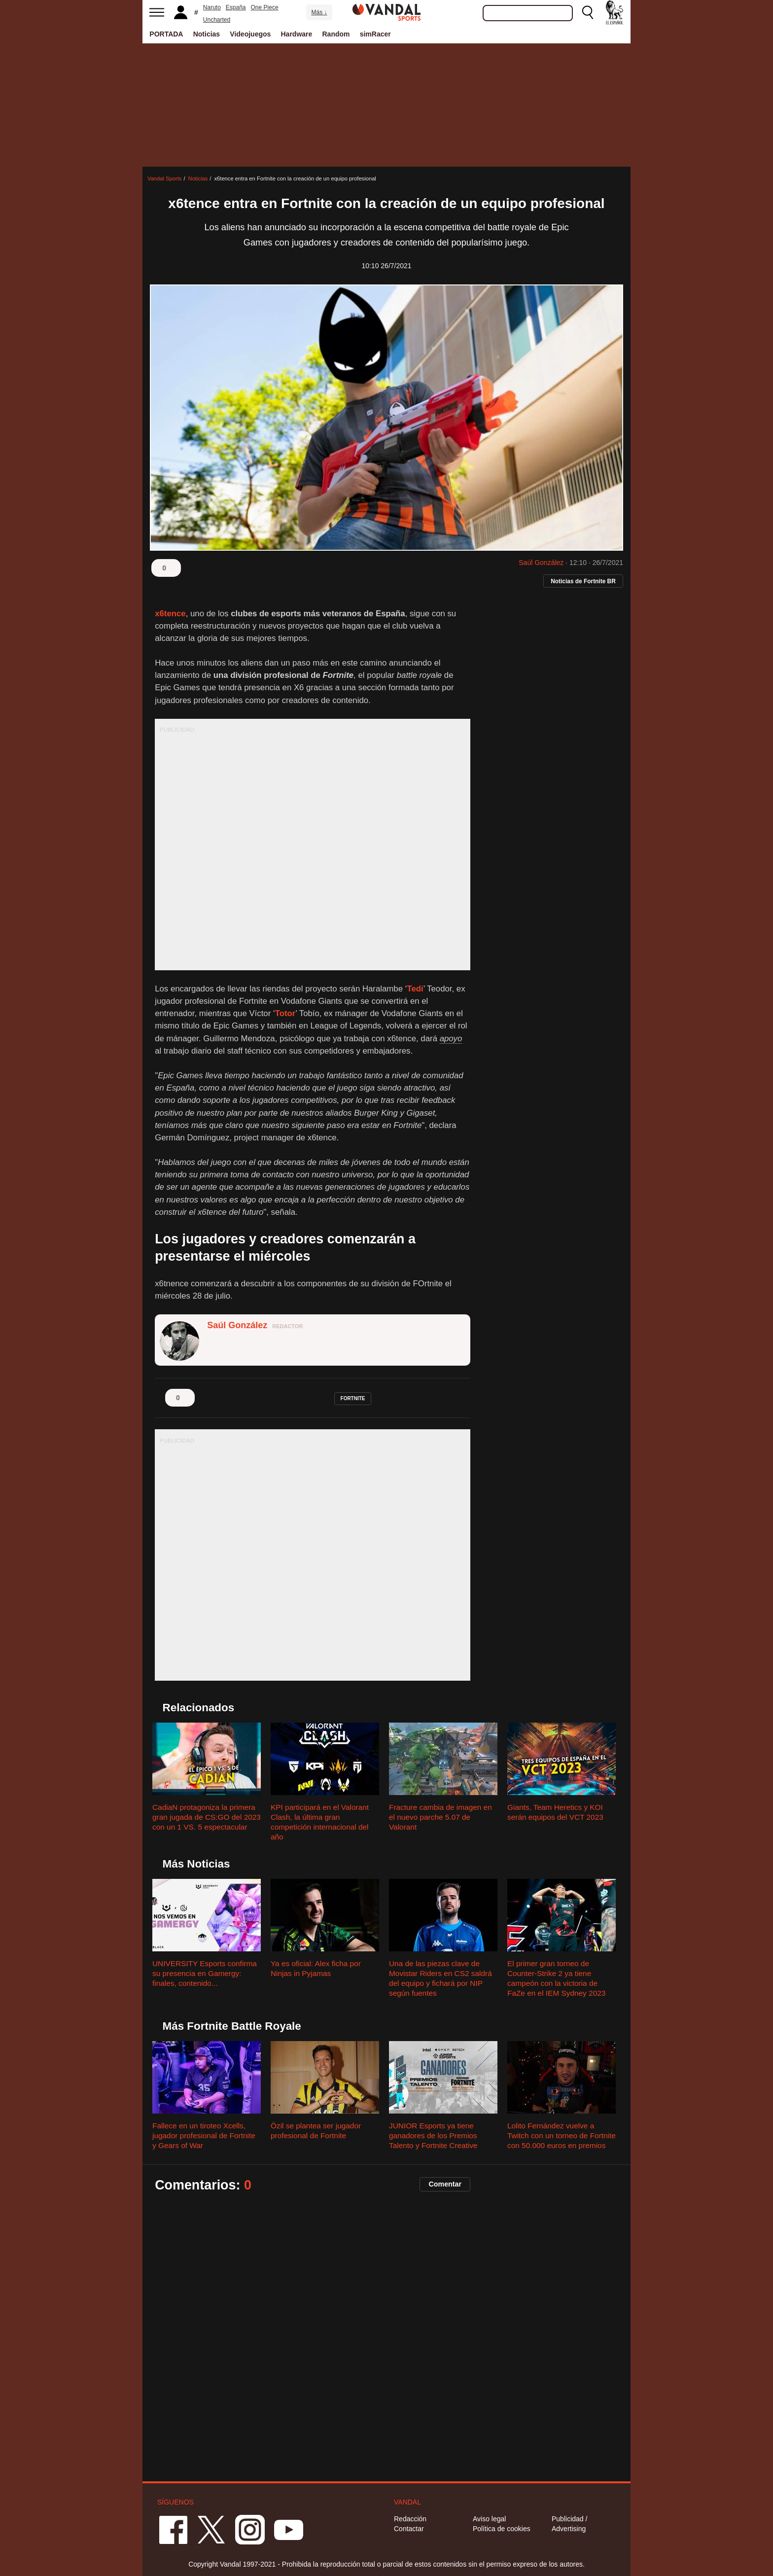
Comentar (444, 2184)
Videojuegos (250, 34)
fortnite (353, 1398)
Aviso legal (489, 2519)
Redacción (410, 2519)
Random (336, 34)
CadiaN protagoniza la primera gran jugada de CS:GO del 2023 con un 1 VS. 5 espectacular (206, 1817)
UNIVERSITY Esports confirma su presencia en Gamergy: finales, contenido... (204, 1973)
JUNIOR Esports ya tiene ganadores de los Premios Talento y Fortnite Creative (433, 2135)
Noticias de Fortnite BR (583, 581)
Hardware (297, 34)
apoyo (451, 1038)
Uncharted (216, 19)
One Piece (265, 7)
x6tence (170, 613)
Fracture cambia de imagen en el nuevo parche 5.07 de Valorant (440, 1817)
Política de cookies (501, 2529)
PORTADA (166, 34)
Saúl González (541, 562)
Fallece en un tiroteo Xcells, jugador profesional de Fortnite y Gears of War (203, 2135)
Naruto (212, 7)
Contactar (409, 2529)
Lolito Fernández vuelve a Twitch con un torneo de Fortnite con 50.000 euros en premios (561, 2135)
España (236, 7)
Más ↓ (319, 12)
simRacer (375, 34)
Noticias (206, 34)
